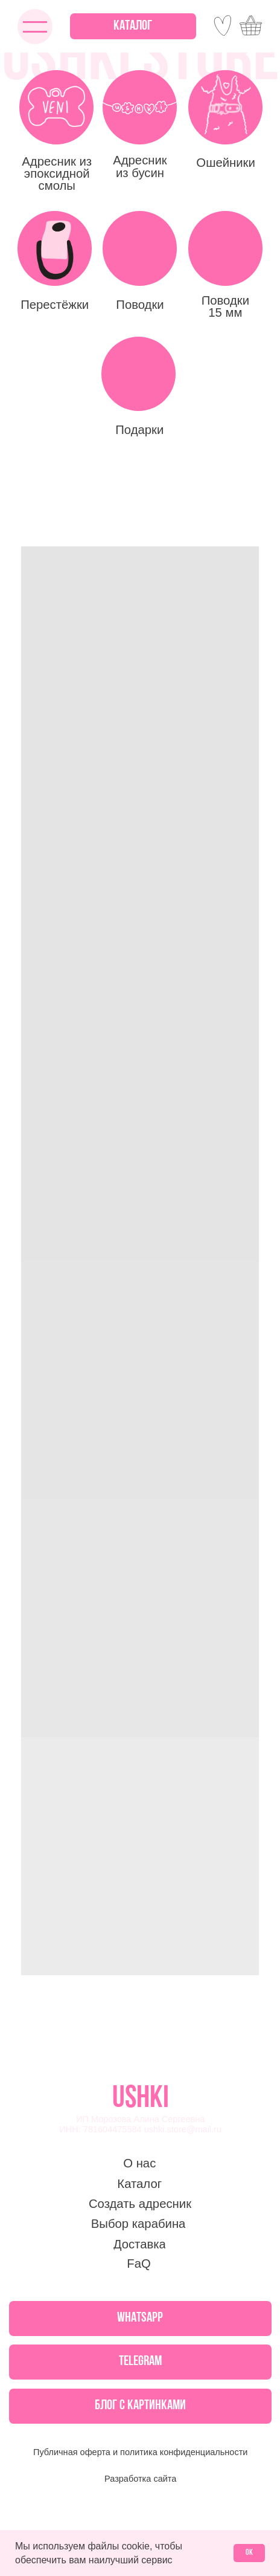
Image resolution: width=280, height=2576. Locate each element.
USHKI (140, 2099)
